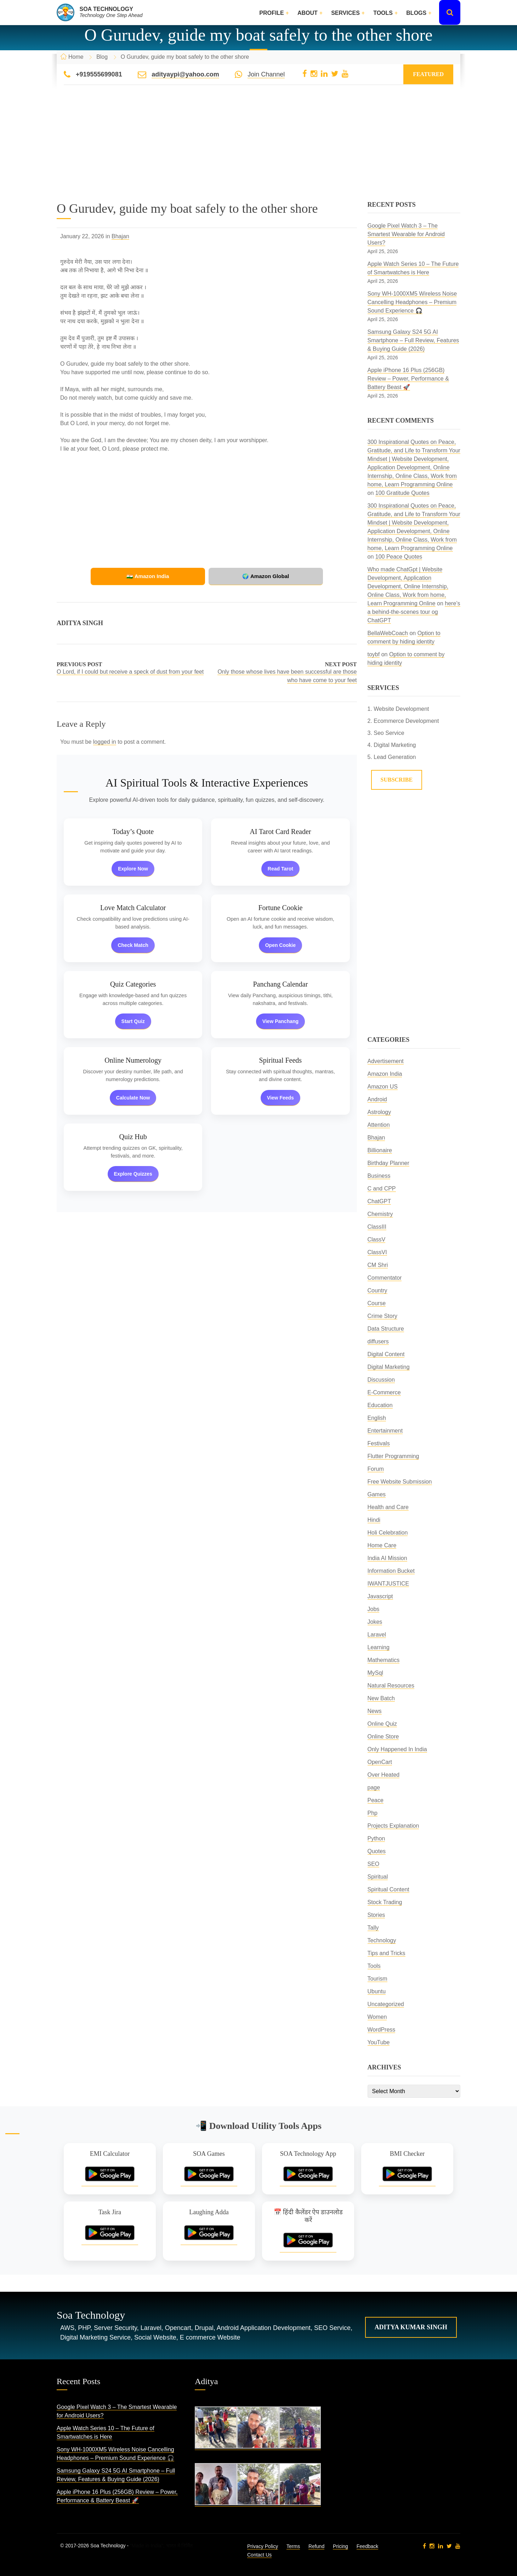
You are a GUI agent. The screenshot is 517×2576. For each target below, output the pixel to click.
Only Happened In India (397, 1749)
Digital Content (386, 1354)
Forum (376, 1469)
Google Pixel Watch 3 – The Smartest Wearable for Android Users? (406, 234)
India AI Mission (387, 1558)
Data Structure (386, 1329)
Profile (271, 13)
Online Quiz (382, 1724)
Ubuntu (377, 1991)
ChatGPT (379, 1201)
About (307, 13)
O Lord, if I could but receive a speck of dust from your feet (130, 672)
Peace (376, 1800)
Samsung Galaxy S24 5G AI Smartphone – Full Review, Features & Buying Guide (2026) (413, 340)
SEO (374, 1864)
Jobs (374, 1609)
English (377, 1418)
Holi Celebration (388, 1533)
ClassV (377, 1239)
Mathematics (384, 1660)
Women (377, 2017)
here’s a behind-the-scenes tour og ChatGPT (414, 611)
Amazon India (385, 1074)
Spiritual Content (388, 1889)
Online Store (383, 1736)
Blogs (416, 13)
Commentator (385, 1278)
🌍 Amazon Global (254, 576)
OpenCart (380, 1762)
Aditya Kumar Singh (411, 2327)
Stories (376, 1915)
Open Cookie (280, 945)
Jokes (375, 1622)
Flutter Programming (393, 1456)
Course (377, 1303)
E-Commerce (384, 1392)
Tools (383, 13)
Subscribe (397, 780)
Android (377, 1099)
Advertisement (386, 1061)
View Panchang (280, 1021)
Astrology (379, 1112)
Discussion (381, 1380)
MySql (375, 1673)
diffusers (378, 1341)
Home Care (382, 1545)
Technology (382, 1940)
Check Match (133, 945)
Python (376, 1838)
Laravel (377, 1635)
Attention (379, 1125)
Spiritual (378, 1877)
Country (377, 1290)
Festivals (379, 1443)
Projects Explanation (393, 1826)
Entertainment (385, 1431)
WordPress (382, 2030)
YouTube (379, 2042)
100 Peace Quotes (398, 557)
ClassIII (377, 1227)
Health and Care (388, 1507)
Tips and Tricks (386, 1953)
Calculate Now (133, 1098)
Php (372, 1813)
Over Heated (384, 1775)
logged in (104, 742)
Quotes (377, 1851)
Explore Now (133, 869)
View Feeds (280, 1098)
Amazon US (383, 1087)
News (375, 1711)
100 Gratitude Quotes (402, 493)
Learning (379, 1647)
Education (380, 1405)
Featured (428, 74)
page (374, 1787)
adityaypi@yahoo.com (185, 74)
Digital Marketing (389, 1367)
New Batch (381, 1698)
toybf (374, 654)
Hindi (374, 1520)
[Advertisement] (258, 151)
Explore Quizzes (133, 1174)
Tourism (377, 1979)
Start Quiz (133, 1021)
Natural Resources (391, 1686)
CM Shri (378, 1265)
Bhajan (120, 236)
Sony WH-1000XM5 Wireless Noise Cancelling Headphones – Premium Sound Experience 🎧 (412, 302)
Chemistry (380, 1214)
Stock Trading (385, 1902)
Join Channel (266, 74)
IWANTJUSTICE (388, 1584)
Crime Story (382, 1316)
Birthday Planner (388, 1163)
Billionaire (380, 1150)
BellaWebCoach (388, 633)
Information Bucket (391, 1571)
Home (76, 57)
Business (379, 1176)
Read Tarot (280, 869)
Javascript (380, 1596)
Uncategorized (386, 2004)
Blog (102, 57)
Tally (373, 1928)
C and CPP (382, 1189)
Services (345, 13)
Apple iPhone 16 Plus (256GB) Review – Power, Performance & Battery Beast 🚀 (408, 378)
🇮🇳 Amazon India (159, 576)
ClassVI (377, 1252)
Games (377, 1494)
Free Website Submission (400, 1482)
